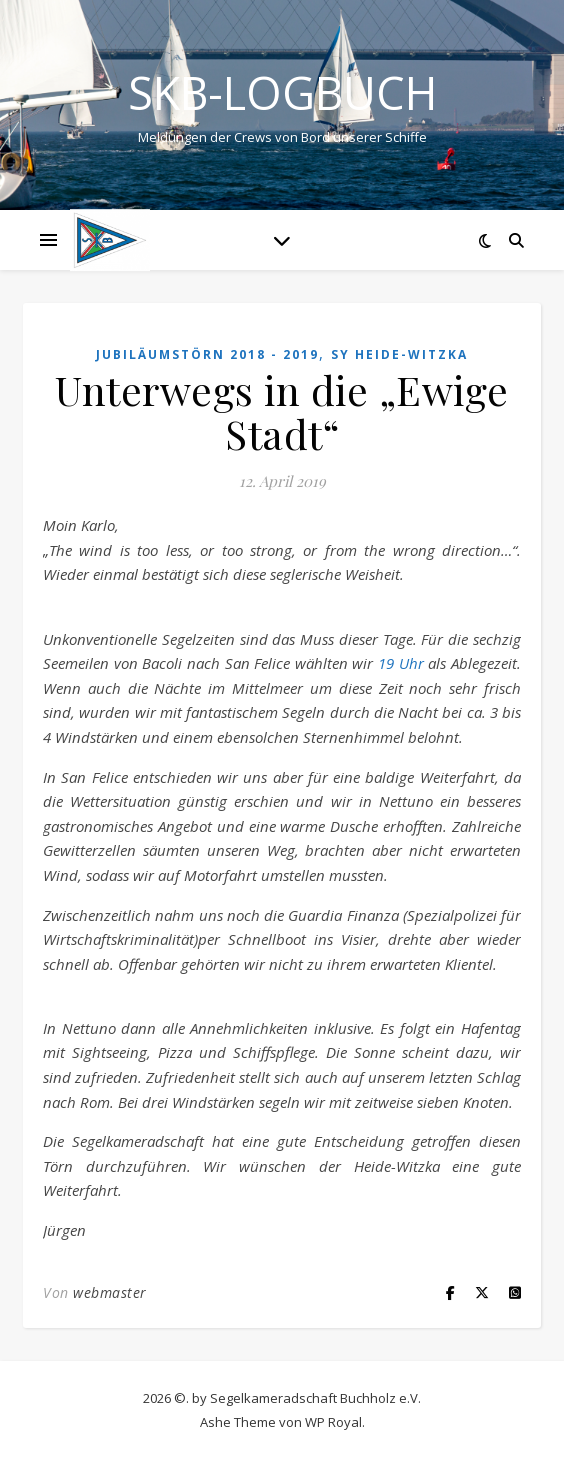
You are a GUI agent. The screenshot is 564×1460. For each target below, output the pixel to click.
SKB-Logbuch (282, 92)
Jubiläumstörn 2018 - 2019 (207, 354)
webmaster (110, 1292)
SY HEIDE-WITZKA (399, 354)
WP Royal (333, 1422)
